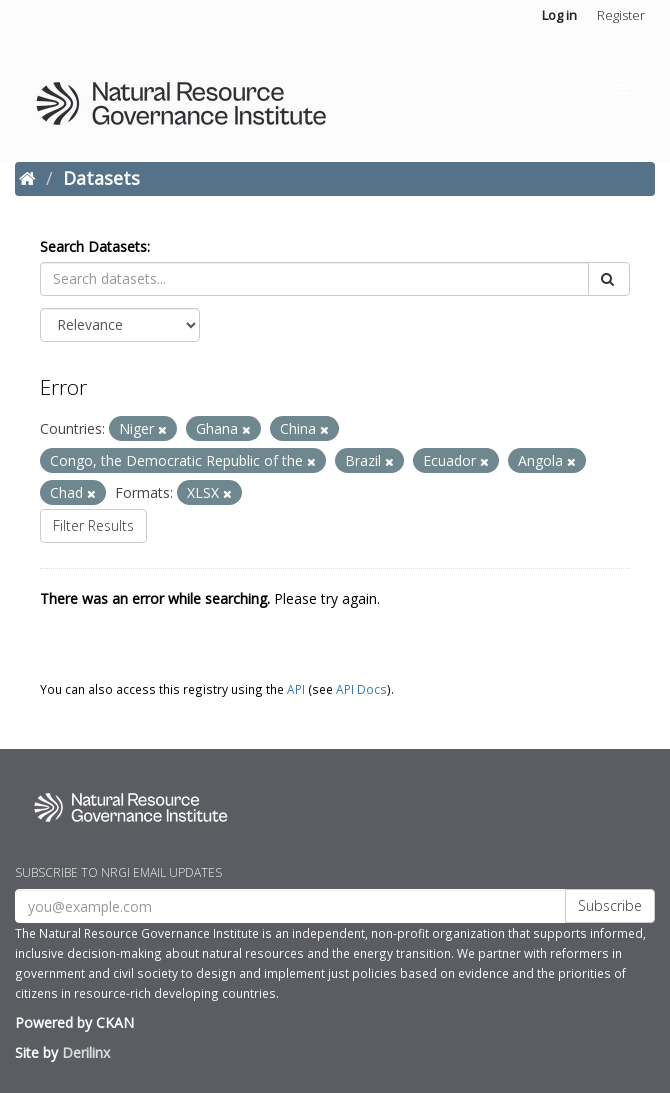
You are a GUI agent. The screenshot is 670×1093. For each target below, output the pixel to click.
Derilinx (86, 1052)
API (296, 689)
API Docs (361, 689)
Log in (559, 15)
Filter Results (93, 525)
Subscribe (610, 905)
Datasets (101, 178)
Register (621, 15)
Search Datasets (93, 246)
